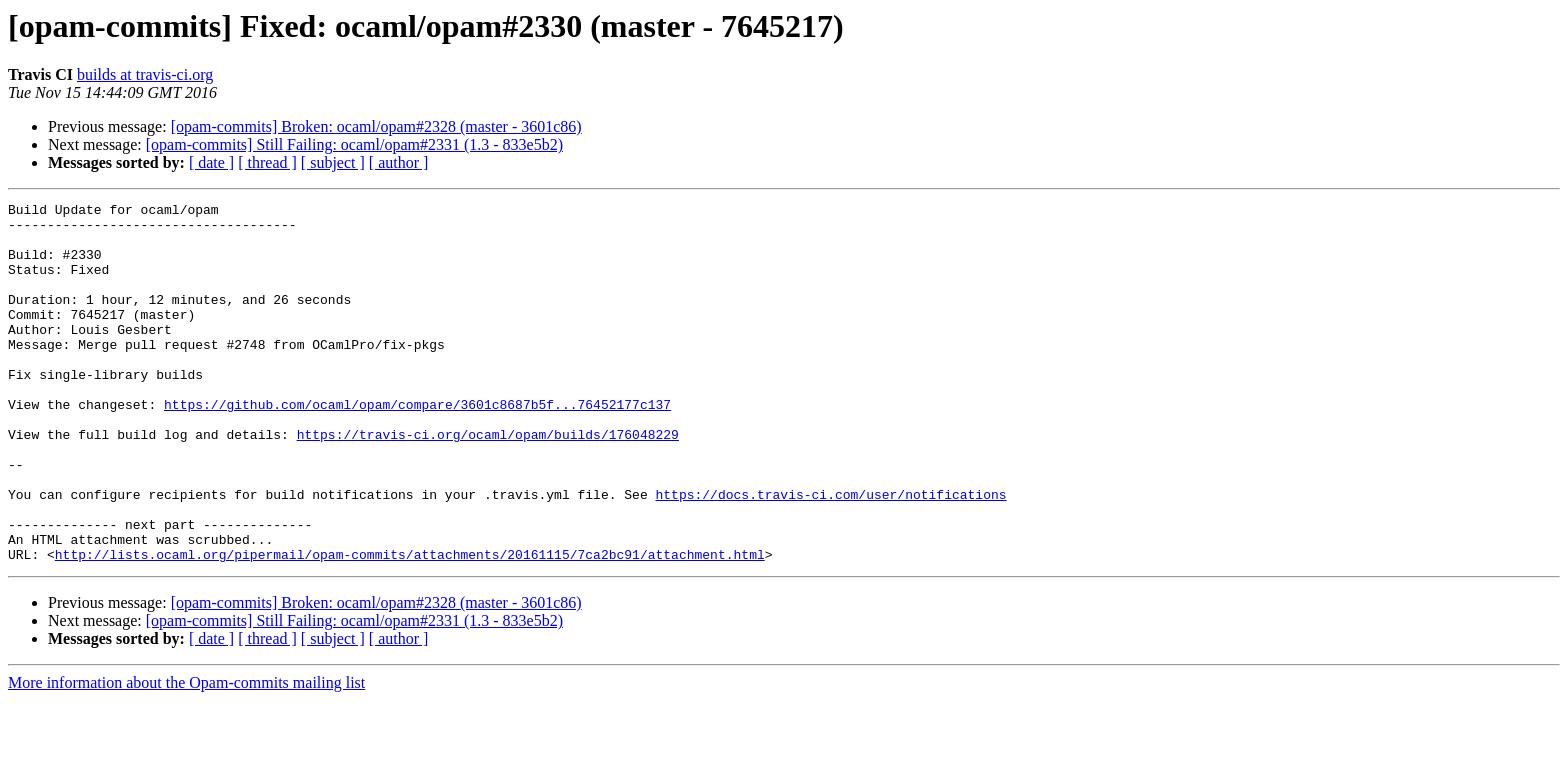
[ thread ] (267, 162)
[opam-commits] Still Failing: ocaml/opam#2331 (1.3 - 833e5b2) (354, 144)
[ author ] (399, 162)
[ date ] (211, 162)
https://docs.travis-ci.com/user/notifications (830, 554)
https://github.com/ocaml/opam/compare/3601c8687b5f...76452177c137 (417, 446)
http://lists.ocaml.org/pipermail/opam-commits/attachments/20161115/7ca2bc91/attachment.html (410, 626)
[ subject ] (333, 162)
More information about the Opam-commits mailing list (186, 754)
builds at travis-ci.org (145, 74)
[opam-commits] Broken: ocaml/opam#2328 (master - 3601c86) (376, 126)
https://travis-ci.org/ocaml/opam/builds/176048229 (488, 482)
